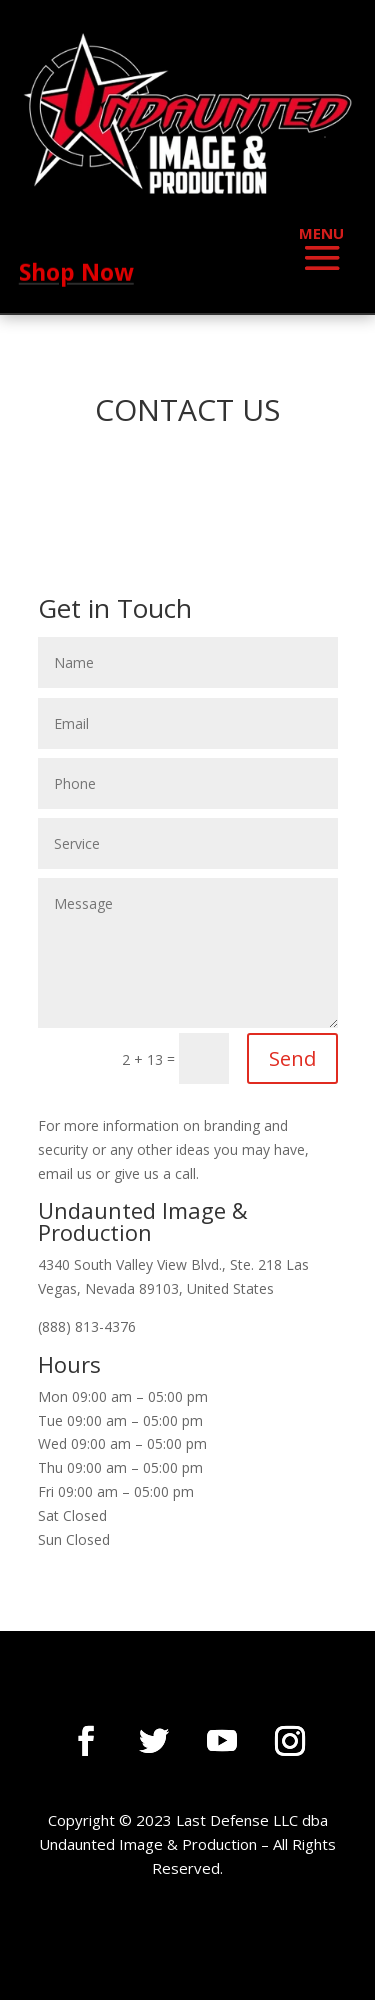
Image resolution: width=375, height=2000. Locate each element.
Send (292, 1058)
